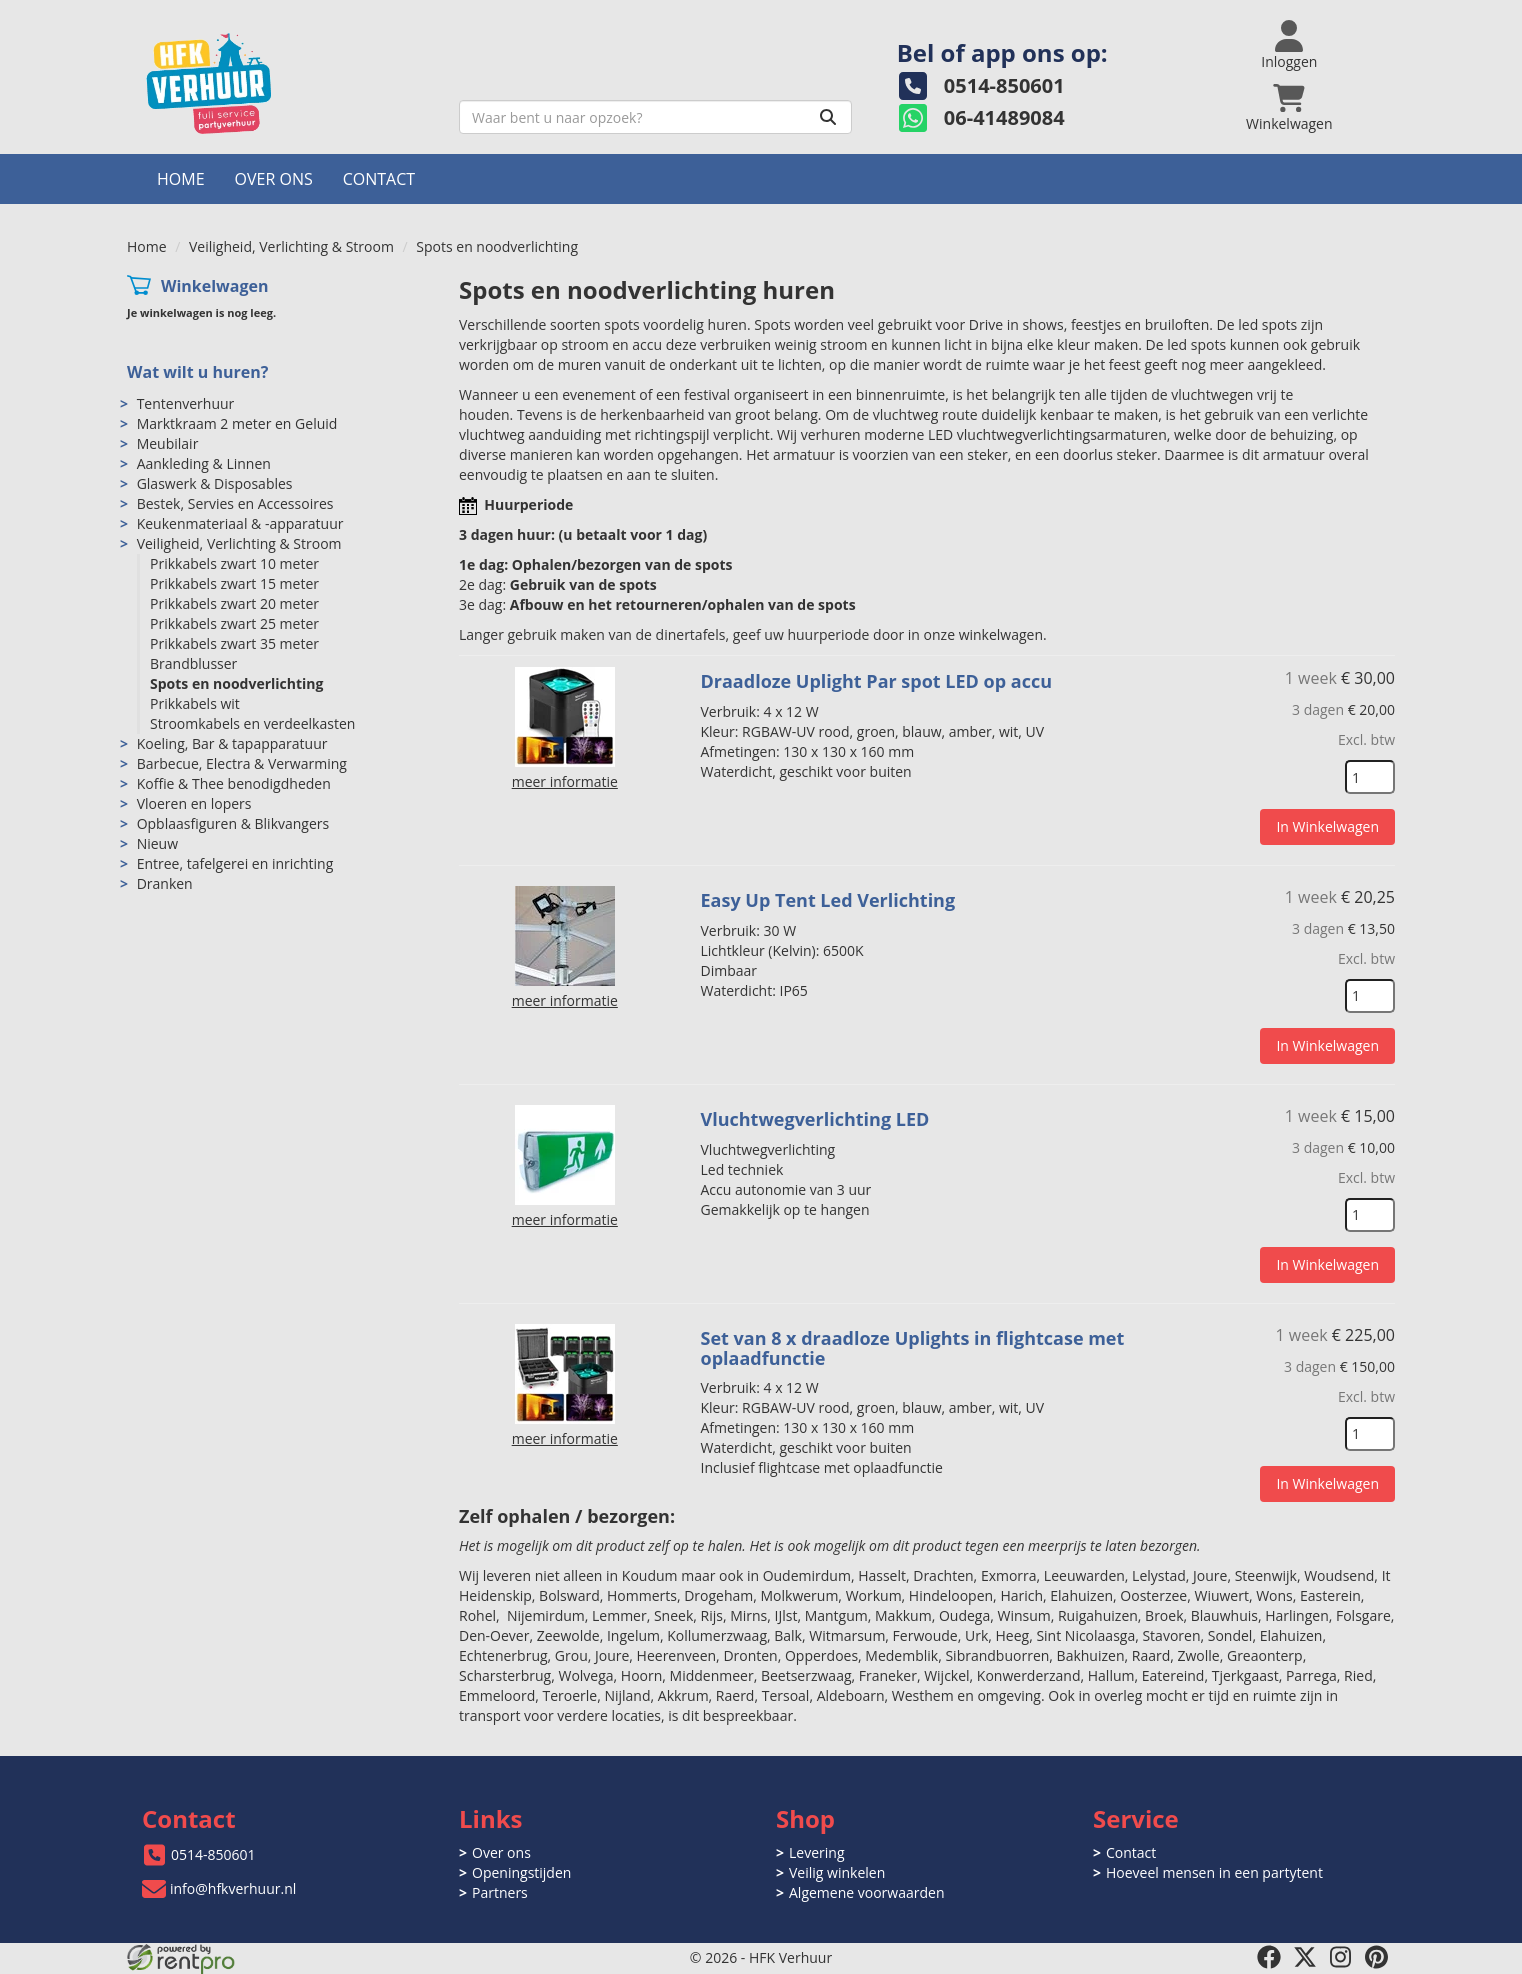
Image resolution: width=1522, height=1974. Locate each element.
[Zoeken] (828, 117)
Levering (816, 1852)
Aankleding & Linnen (204, 463)
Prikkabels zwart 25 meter (234, 623)
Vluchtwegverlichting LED (815, 1119)
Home (181, 179)
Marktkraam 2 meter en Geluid (237, 423)
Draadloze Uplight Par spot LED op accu (877, 681)
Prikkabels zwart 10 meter (234, 563)
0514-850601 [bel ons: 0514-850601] (213, 1854)
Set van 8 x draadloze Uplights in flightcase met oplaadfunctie (913, 1348)
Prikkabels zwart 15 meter (234, 583)
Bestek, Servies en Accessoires (235, 503)
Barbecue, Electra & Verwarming (242, 763)
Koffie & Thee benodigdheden (234, 783)
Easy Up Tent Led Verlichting (828, 900)
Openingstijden (521, 1872)
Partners (500, 1892)
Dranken (165, 883)
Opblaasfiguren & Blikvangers (233, 823)
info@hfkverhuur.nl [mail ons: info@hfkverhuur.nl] (233, 1888)
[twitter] (1305, 1957)
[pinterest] (1377, 1957)
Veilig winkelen (837, 1872)
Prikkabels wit (195, 703)
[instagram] (1341, 1957)
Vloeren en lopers (194, 803)
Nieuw (157, 843)
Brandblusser (193, 663)
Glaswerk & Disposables (215, 483)
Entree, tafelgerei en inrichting (235, 863)
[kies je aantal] (1370, 777)
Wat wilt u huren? (197, 372)
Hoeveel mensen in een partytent (1214, 1872)
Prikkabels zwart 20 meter (234, 603)
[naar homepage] (285, 83)
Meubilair (168, 443)
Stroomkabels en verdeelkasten (252, 723)
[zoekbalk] (655, 117)
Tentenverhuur (186, 403)
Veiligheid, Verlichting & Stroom (291, 246)
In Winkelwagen (1327, 826)
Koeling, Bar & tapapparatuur (232, 743)
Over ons (274, 179)
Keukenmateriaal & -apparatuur (240, 523)
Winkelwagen (215, 286)
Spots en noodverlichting (236, 683)
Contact (379, 179)
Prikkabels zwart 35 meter (234, 643)
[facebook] (1269, 1957)
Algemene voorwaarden (866, 1892)
